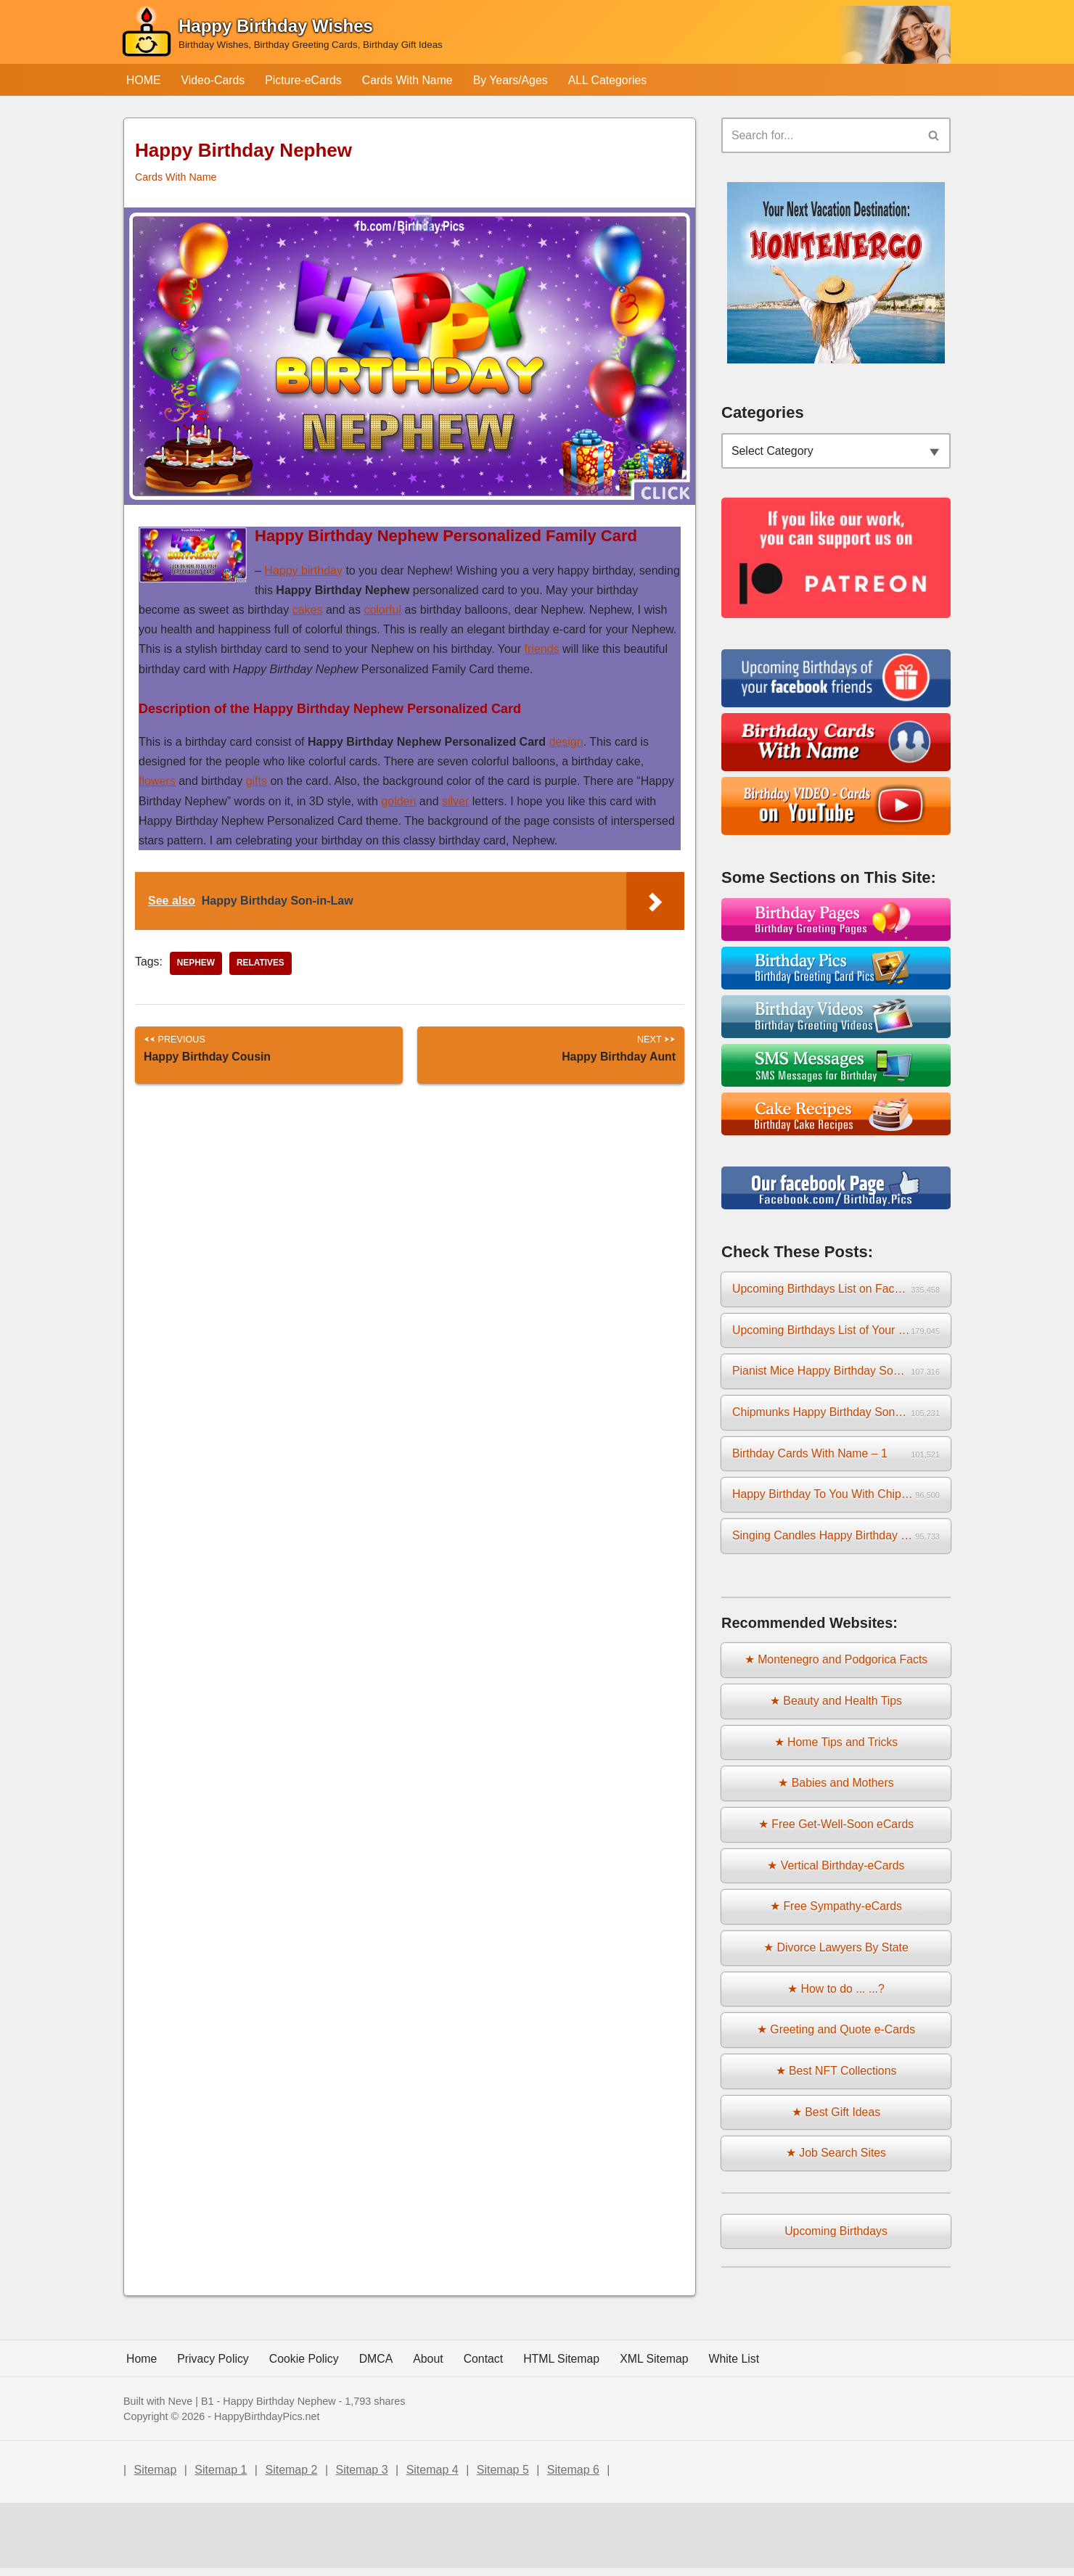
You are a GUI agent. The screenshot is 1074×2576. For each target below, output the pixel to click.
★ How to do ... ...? (836, 1996)
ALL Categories (612, 80)
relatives (261, 964)
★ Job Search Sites (835, 2162)
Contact (486, 2432)
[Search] (819, 136)
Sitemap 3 (362, 2543)
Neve (180, 2475)
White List (738, 2432)
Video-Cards (213, 80)
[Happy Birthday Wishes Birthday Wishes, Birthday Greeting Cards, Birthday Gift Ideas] (281, 34)
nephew (196, 964)
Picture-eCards (305, 80)
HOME (143, 80)
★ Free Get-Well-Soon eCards (836, 1830)
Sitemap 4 (432, 2543)
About (430, 2432)
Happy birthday (303, 570)
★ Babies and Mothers (836, 1788)
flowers (157, 781)
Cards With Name (409, 80)
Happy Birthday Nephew (279, 2475)
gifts (256, 781)
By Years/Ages (514, 80)
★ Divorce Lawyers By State (836, 1955)
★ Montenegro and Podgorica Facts (835, 1664)
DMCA (378, 2432)
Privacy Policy (214, 2432)
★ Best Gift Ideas (835, 2120)
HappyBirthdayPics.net (267, 2489)
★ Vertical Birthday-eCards (836, 1871)
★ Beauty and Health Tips (836, 1706)
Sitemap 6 (573, 2543)
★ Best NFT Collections (836, 2079)
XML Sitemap (657, 2432)
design (566, 742)
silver (455, 801)
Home (141, 2432)
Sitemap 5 (503, 2543)
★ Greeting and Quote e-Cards (836, 2037)
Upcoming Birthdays (836, 2240)
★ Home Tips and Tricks (836, 1747)
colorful (382, 610)
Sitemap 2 (291, 2543)
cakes (307, 610)
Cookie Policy (305, 2432)
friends (542, 649)
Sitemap (155, 2543)
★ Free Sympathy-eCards (836, 1913)
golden (398, 801)
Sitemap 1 (220, 2543)
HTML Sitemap (564, 2432)
